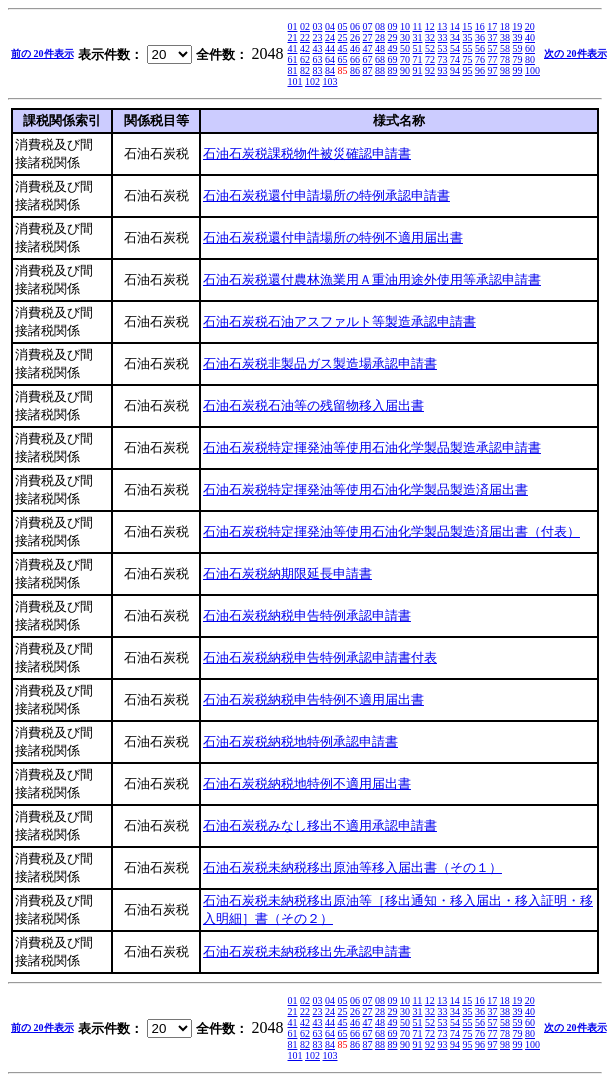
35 (468, 37)
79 (518, 59)
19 (517, 26)
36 (480, 37)
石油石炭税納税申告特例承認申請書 (307, 615)
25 (343, 37)
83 (318, 70)
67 (368, 59)
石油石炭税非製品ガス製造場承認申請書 (320, 363)
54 (455, 48)
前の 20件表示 (42, 53)
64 (330, 59)
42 (305, 48)
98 (505, 70)
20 (530, 26)
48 (380, 48)
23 (318, 37)
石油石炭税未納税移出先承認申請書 (307, 951)
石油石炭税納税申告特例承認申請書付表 (320, 657)
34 (455, 37)
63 (318, 59)
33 (443, 37)
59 (518, 48)
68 (380, 59)
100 (532, 70)
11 (418, 26)
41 (293, 48)
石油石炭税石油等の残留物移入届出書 (313, 405)
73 (443, 59)
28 (380, 37)
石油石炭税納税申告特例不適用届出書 (313, 699)
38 (505, 37)
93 (443, 70)
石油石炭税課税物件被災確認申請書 (307, 153)
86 (355, 70)
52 (430, 48)
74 (455, 59)
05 (343, 26)
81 (293, 70)
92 (430, 70)
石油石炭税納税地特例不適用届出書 (307, 783)
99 (518, 70)
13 (442, 26)
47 (368, 48)
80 (530, 59)
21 (293, 37)
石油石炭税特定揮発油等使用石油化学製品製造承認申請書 (372, 447)
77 (493, 59)
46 (355, 48)
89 (393, 70)
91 (418, 70)
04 (330, 26)
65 (343, 59)
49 (393, 48)
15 (467, 26)
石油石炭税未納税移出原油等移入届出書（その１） (352, 867)
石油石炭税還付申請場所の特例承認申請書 (326, 195)
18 (505, 26)
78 (505, 59)
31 (418, 37)
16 (480, 26)
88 (380, 70)
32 (430, 37)
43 (318, 48)
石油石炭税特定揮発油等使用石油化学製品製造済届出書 (365, 489)
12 (430, 26)
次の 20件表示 (575, 53)
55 (468, 48)
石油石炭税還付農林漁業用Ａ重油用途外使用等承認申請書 (372, 279)
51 (418, 48)
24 (330, 37)
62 (305, 59)
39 (518, 37)
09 (393, 26)
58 (505, 48)
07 (368, 26)
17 (492, 26)
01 (293, 26)
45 (343, 48)
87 (368, 70)
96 (480, 70)
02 (305, 26)
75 (468, 59)
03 (318, 26)
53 (443, 48)
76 (480, 59)
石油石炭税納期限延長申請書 (287, 573)
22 (305, 37)
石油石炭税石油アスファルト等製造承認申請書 (339, 321)
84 (330, 70)
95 (468, 70)
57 (493, 48)
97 (493, 70)
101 (295, 81)
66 (355, 59)
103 (330, 81)
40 (530, 37)
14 (455, 26)
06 (355, 26)
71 (418, 59)
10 (405, 26)
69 (393, 59)
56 (480, 48)
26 (355, 37)
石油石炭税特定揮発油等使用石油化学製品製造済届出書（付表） (391, 531)
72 (430, 59)
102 (312, 81)
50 (405, 48)
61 (293, 59)
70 (405, 59)
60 (530, 48)
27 (368, 37)
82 (305, 70)
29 (393, 37)
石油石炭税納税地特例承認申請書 (300, 741)
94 (455, 70)
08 (380, 26)
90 (405, 70)
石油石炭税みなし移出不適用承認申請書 (320, 825)
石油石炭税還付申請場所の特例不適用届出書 (333, 237)
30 (405, 37)
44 (330, 48)
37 (493, 37)
